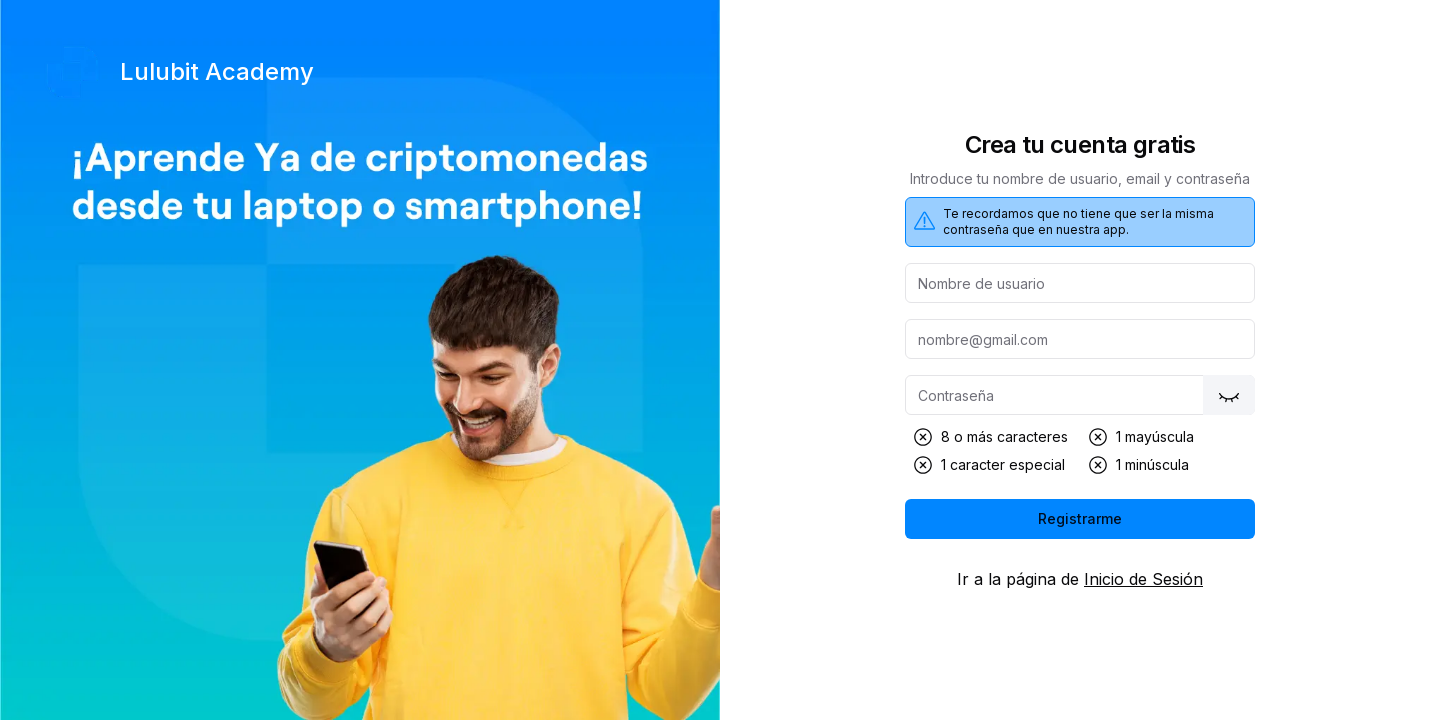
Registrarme (1080, 518)
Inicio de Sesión (1143, 579)
